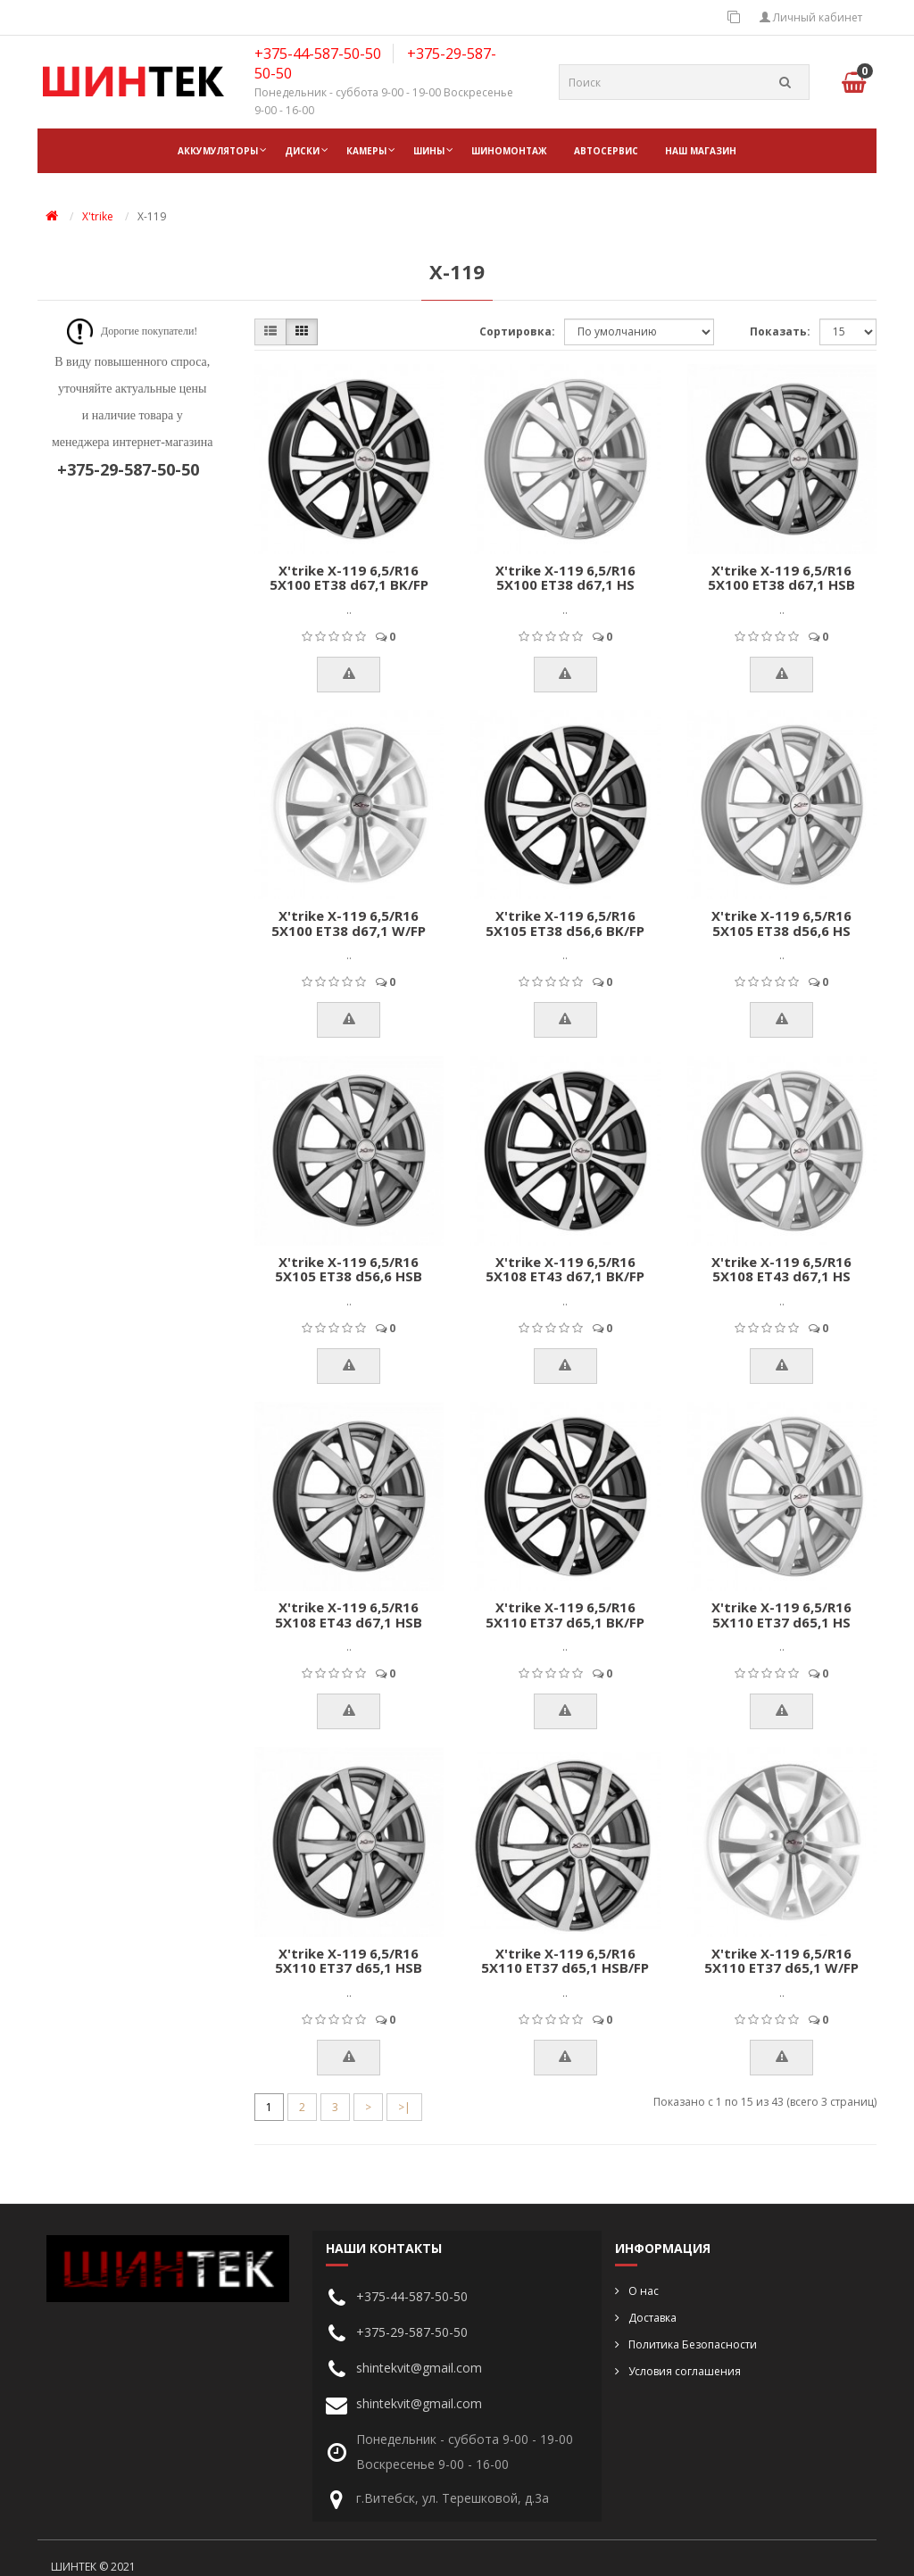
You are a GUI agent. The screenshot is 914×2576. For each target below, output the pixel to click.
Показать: (780, 331)
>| (404, 2107)
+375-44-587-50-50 (317, 53)
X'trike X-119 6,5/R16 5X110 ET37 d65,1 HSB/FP (565, 1960)
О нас (643, 2291)
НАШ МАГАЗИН (700, 151)
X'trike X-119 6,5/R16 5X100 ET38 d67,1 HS (565, 577)
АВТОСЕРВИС (606, 151)
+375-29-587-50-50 (412, 2331)
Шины (429, 151)
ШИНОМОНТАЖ (509, 151)
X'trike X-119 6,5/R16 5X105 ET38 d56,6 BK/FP (565, 923)
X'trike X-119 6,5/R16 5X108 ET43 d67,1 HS (781, 1269)
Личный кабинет (811, 17)
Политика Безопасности (692, 2344)
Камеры (366, 151)
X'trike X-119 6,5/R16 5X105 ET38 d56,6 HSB (348, 1269)
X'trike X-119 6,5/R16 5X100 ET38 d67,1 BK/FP (349, 577)
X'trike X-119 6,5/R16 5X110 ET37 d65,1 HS (781, 1614)
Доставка (652, 2317)
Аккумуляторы (218, 151)
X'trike (97, 216)
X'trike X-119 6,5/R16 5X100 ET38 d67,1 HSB (781, 577)
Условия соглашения (684, 2371)
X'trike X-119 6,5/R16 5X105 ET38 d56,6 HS (781, 923)
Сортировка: (517, 331)
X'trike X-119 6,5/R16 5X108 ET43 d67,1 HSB (348, 1614)
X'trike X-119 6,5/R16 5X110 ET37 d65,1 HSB (348, 1960)
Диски (302, 151)
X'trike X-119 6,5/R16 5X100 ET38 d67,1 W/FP (348, 923)
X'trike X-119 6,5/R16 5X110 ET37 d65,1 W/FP (781, 1960)
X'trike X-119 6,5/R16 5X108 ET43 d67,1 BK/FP (565, 1269)
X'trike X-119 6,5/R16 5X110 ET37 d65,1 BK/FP (565, 1614)
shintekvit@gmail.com (419, 2367)
